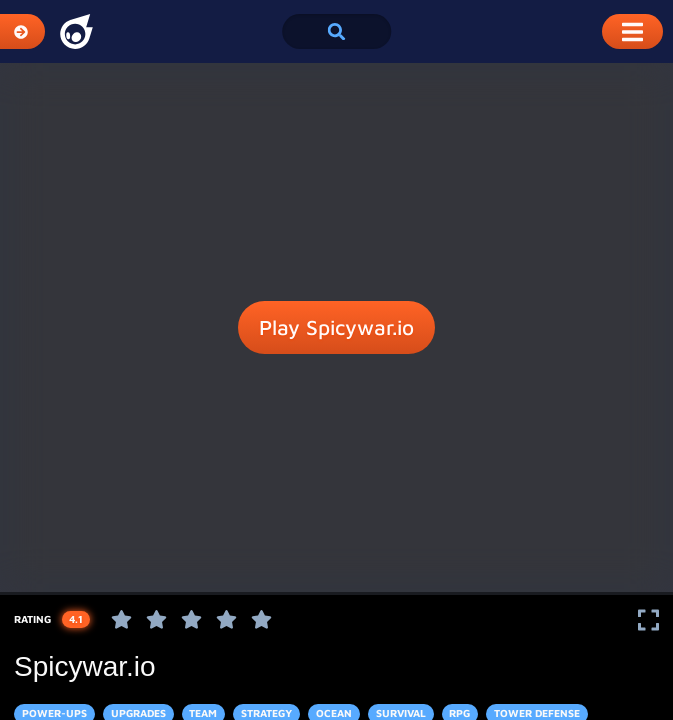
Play (336, 328)
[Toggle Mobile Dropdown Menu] (632, 31)
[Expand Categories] (22, 31)
